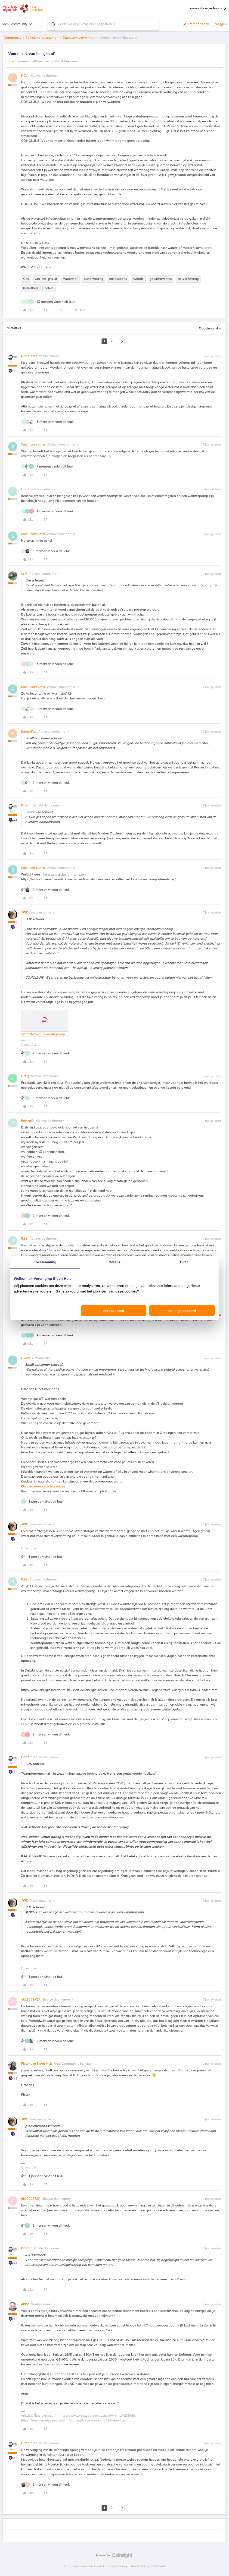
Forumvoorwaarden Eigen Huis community (95, 2566)
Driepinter (29, 356)
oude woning (93, 279)
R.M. (24, 1239)
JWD (24, 912)
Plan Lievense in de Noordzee (43, 1486)
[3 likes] (47, 421)
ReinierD (27, 1121)
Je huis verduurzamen (42, 38)
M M (24, 574)
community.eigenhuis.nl (207, 8)
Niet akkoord (113, 1311)
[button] (196, 24)
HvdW (25, 1358)
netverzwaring (188, 279)
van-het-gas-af (46, 279)
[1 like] (42, 1501)
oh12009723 (30, 1999)
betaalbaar (30, 288)
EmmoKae (29, 731)
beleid (48, 288)
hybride (138, 279)
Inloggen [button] (220, 24)
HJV (24, 76)
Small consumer (33, 444)
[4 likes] (47, 511)
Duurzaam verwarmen (79, 38)
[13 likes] (48, 301)
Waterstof (70, 279)
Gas (26, 279)
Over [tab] (184, 1262)
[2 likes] (45, 551)
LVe (23, 489)
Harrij (25, 1076)
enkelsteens (118, 279)
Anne (25, 2304)
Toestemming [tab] (45, 1262)
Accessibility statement (148, 2566)
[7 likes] (47, 466)
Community (12, 38)
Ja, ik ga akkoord (182, 1311)
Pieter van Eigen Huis (36, 2064)
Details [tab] (114, 1262)
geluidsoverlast (161, 279)
